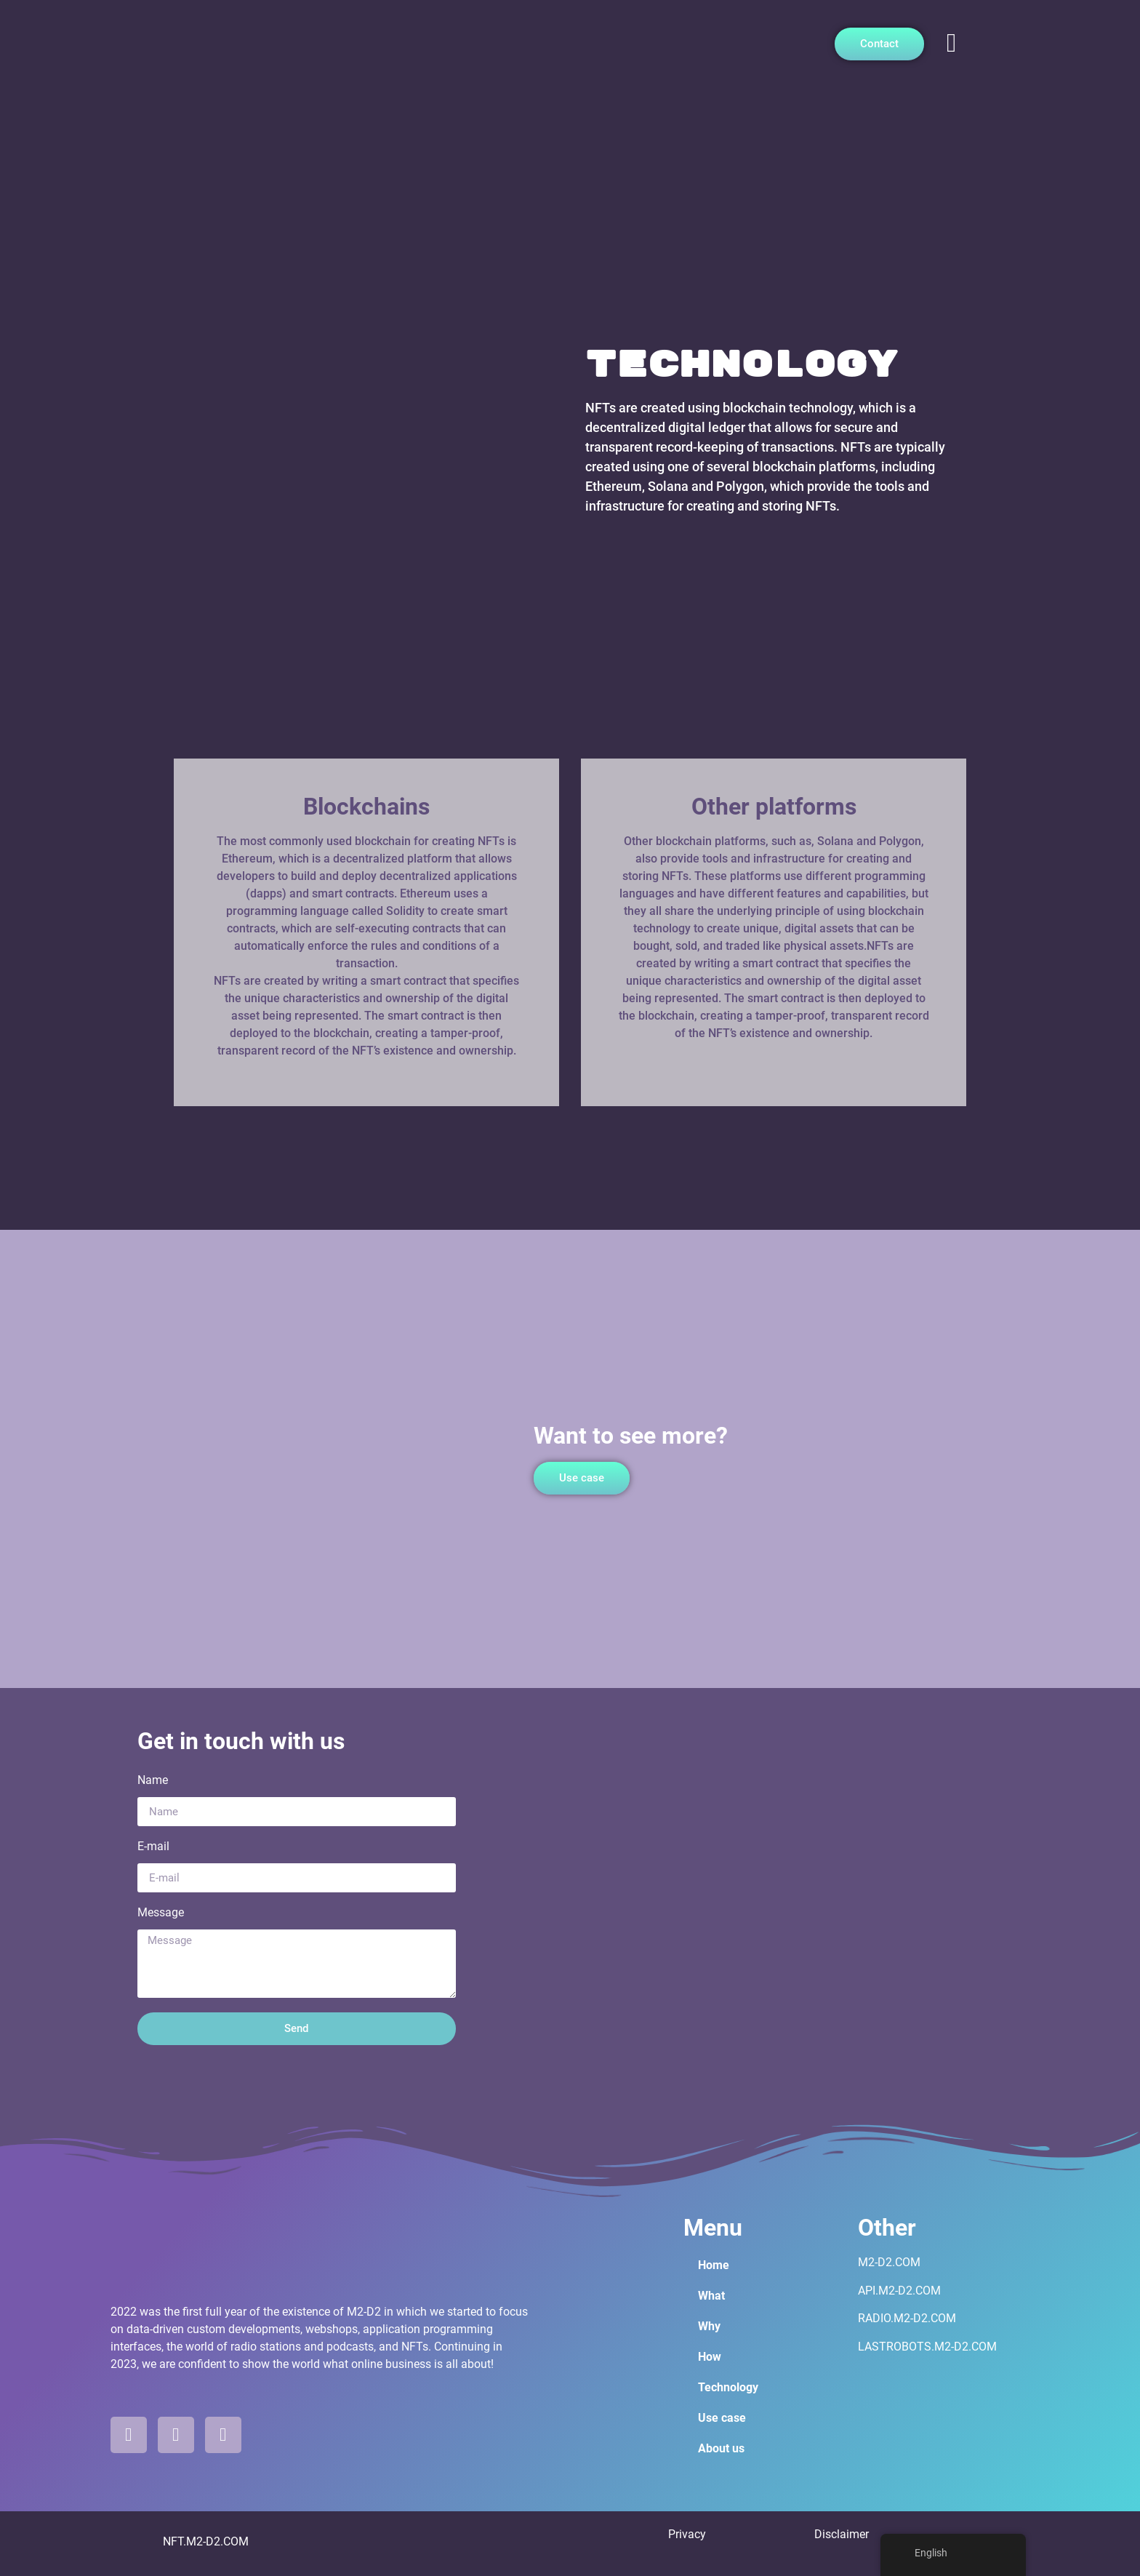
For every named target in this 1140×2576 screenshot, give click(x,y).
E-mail (153, 1847)
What (711, 2296)
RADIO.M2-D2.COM (907, 2318)
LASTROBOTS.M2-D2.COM (927, 2346)
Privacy (687, 2534)
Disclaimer (841, 2534)
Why (709, 2326)
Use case (722, 2418)
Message (160, 1913)
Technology (728, 2387)
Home (713, 2265)
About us (721, 2448)
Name (152, 1781)
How (709, 2357)
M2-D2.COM (889, 2262)
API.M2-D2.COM (899, 2290)
